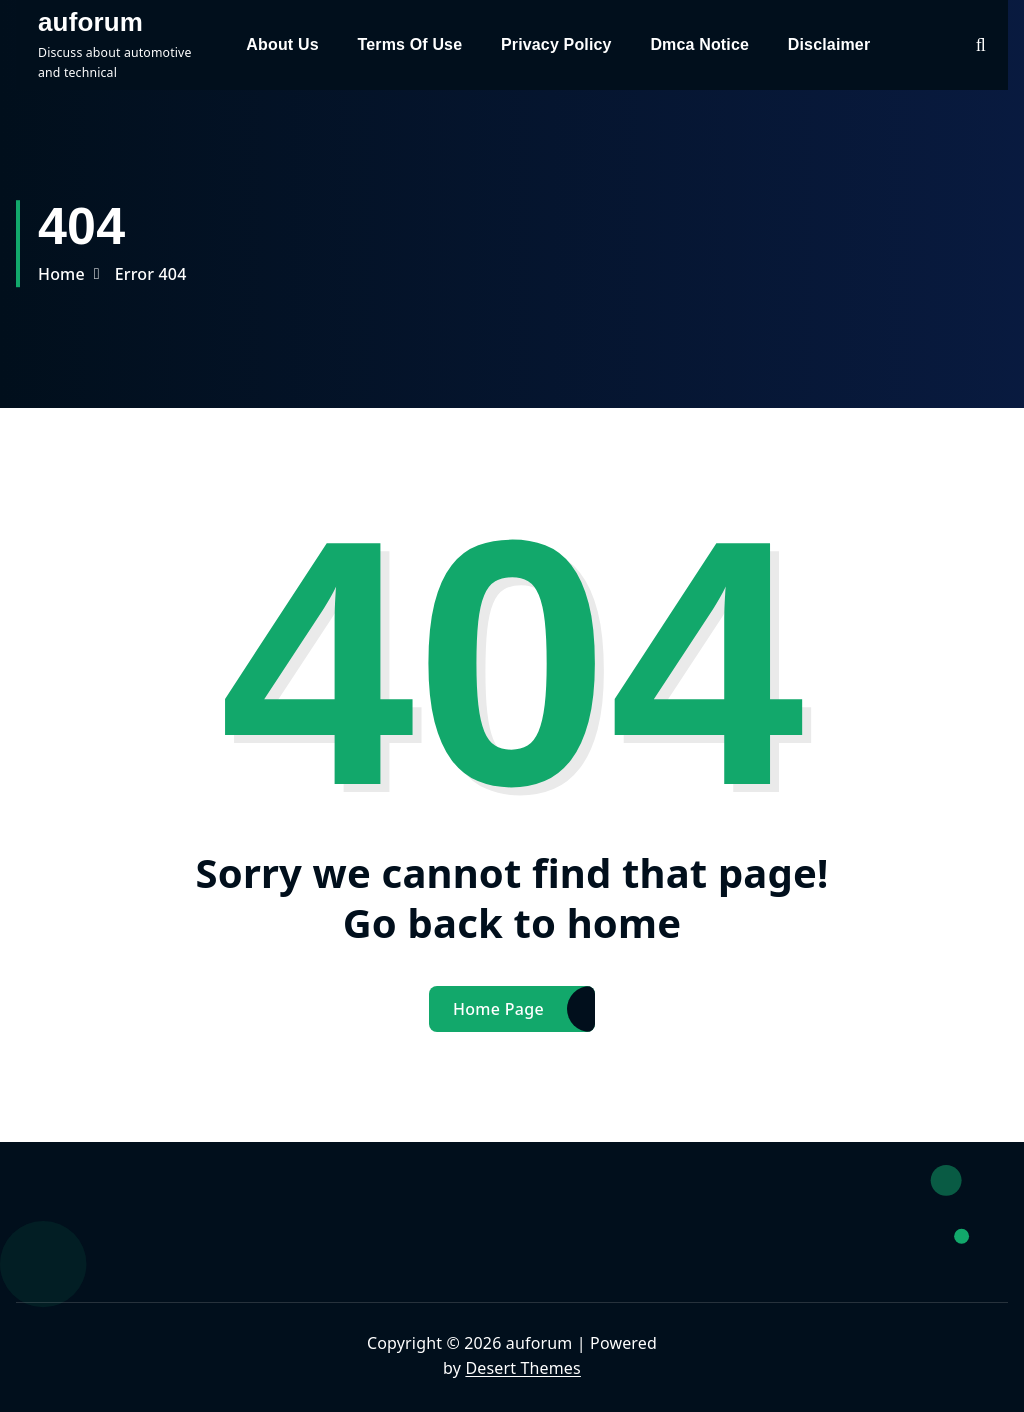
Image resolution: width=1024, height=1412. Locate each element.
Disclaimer (829, 44)
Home (61, 274)
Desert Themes (522, 1368)
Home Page (498, 1009)
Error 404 (151, 274)
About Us (282, 44)
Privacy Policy (556, 44)
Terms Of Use (409, 44)
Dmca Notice (699, 44)
